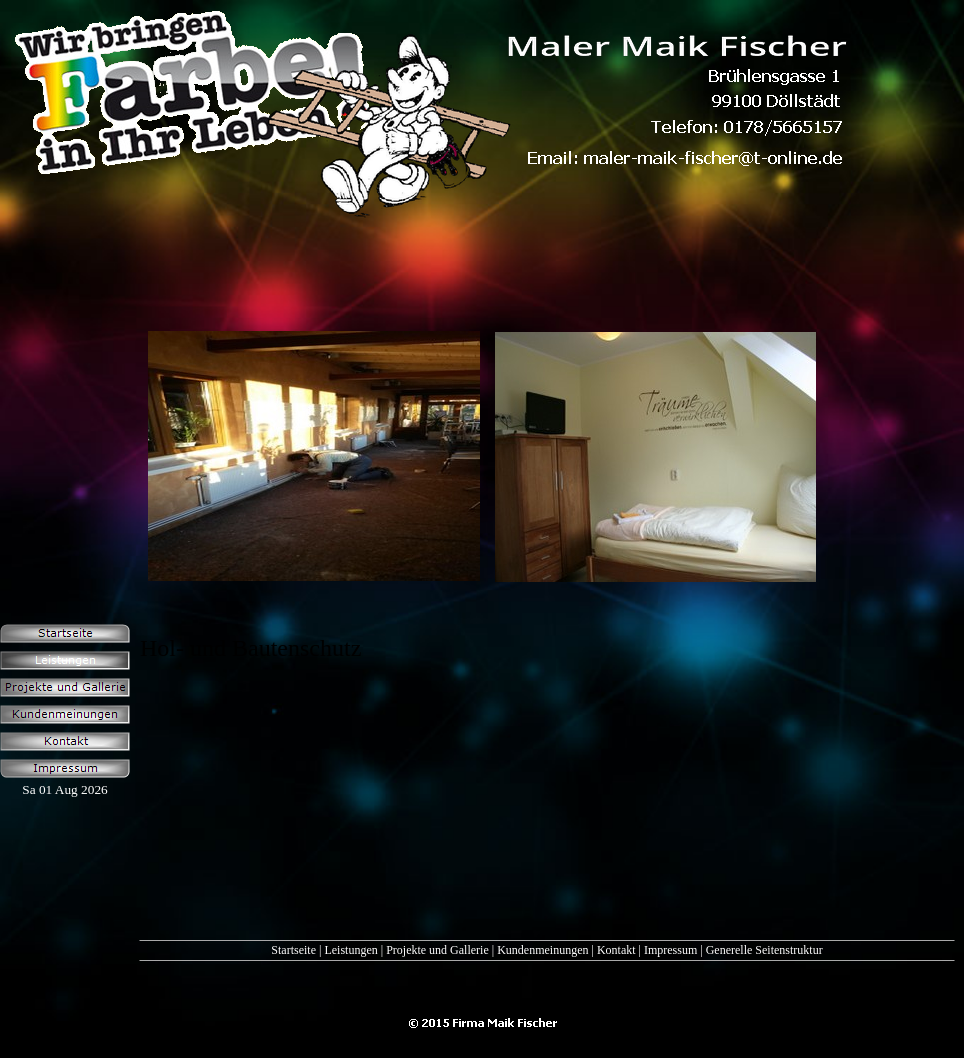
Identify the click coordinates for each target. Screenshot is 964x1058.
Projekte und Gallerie (437, 950)
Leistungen (350, 950)
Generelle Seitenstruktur (764, 950)
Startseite (293, 950)
